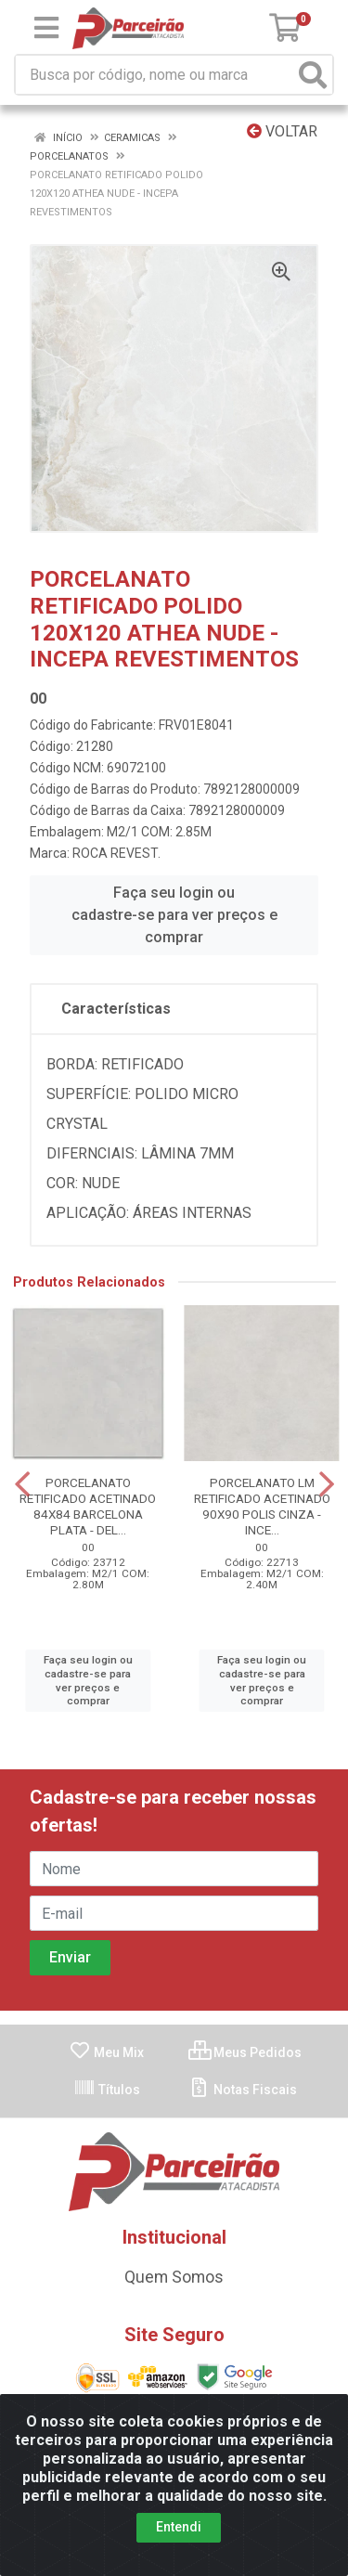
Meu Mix (106, 2052)
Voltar (282, 131)
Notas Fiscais (242, 2089)
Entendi (178, 2532)
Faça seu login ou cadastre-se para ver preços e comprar (174, 915)
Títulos (106, 2089)
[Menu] (46, 28)
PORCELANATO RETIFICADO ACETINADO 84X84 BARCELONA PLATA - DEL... (87, 1506)
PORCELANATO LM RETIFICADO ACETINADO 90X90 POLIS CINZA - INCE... (262, 1506)
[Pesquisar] (312, 75)
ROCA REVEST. (116, 853)
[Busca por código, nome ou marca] (155, 75)
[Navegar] (22, 1484)
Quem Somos (174, 2277)
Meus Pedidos (245, 2052)
